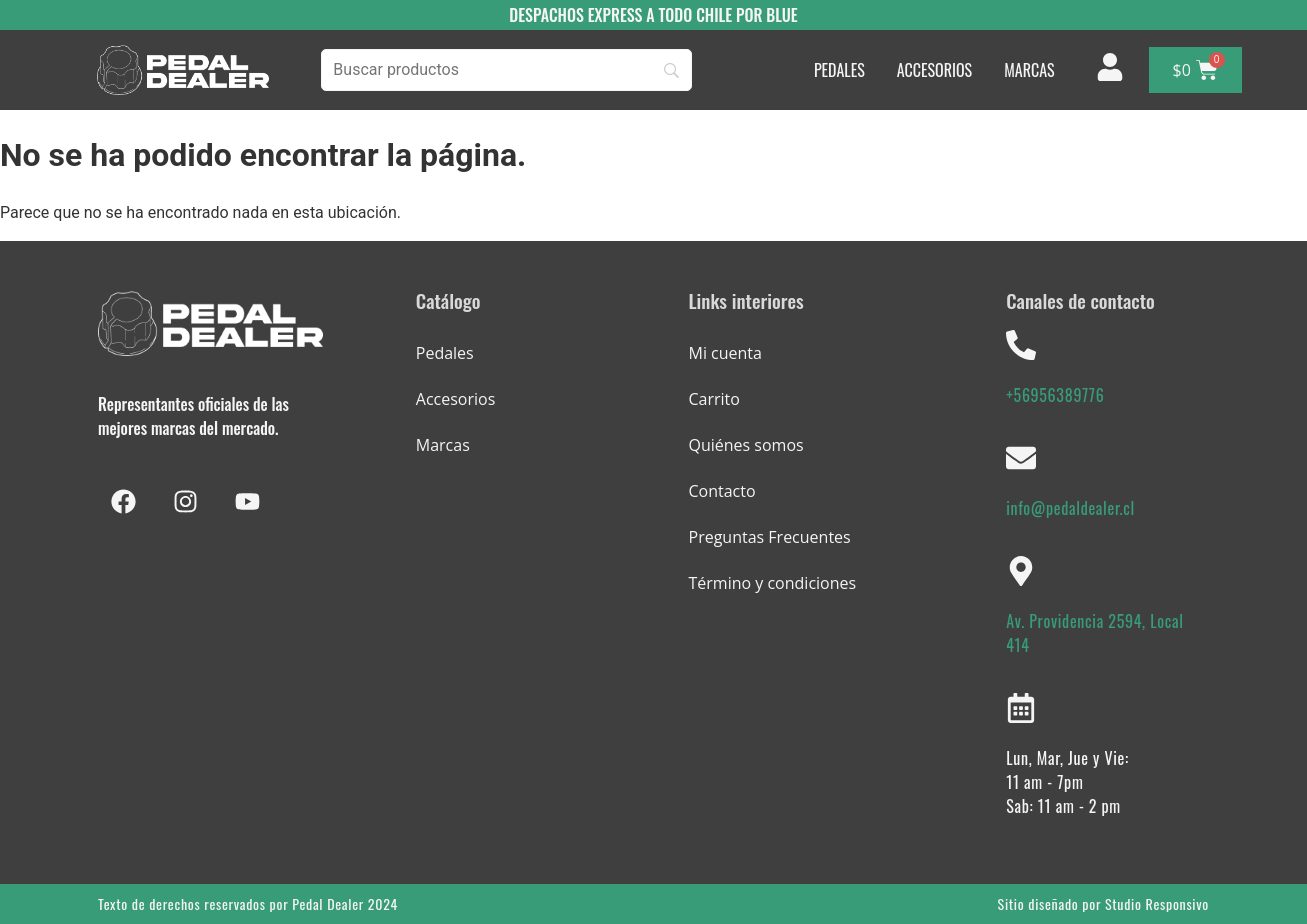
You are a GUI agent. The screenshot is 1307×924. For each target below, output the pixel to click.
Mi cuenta (725, 353)
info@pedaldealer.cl (1070, 508)
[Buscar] (506, 70)
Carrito (714, 399)
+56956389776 (1055, 395)
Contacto (722, 491)
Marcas (443, 445)
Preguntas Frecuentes (770, 537)
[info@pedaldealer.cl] (1021, 458)
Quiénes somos (746, 445)
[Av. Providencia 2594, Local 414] (1021, 571)
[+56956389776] (1021, 345)
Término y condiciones (773, 583)
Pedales (445, 353)
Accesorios (456, 399)
